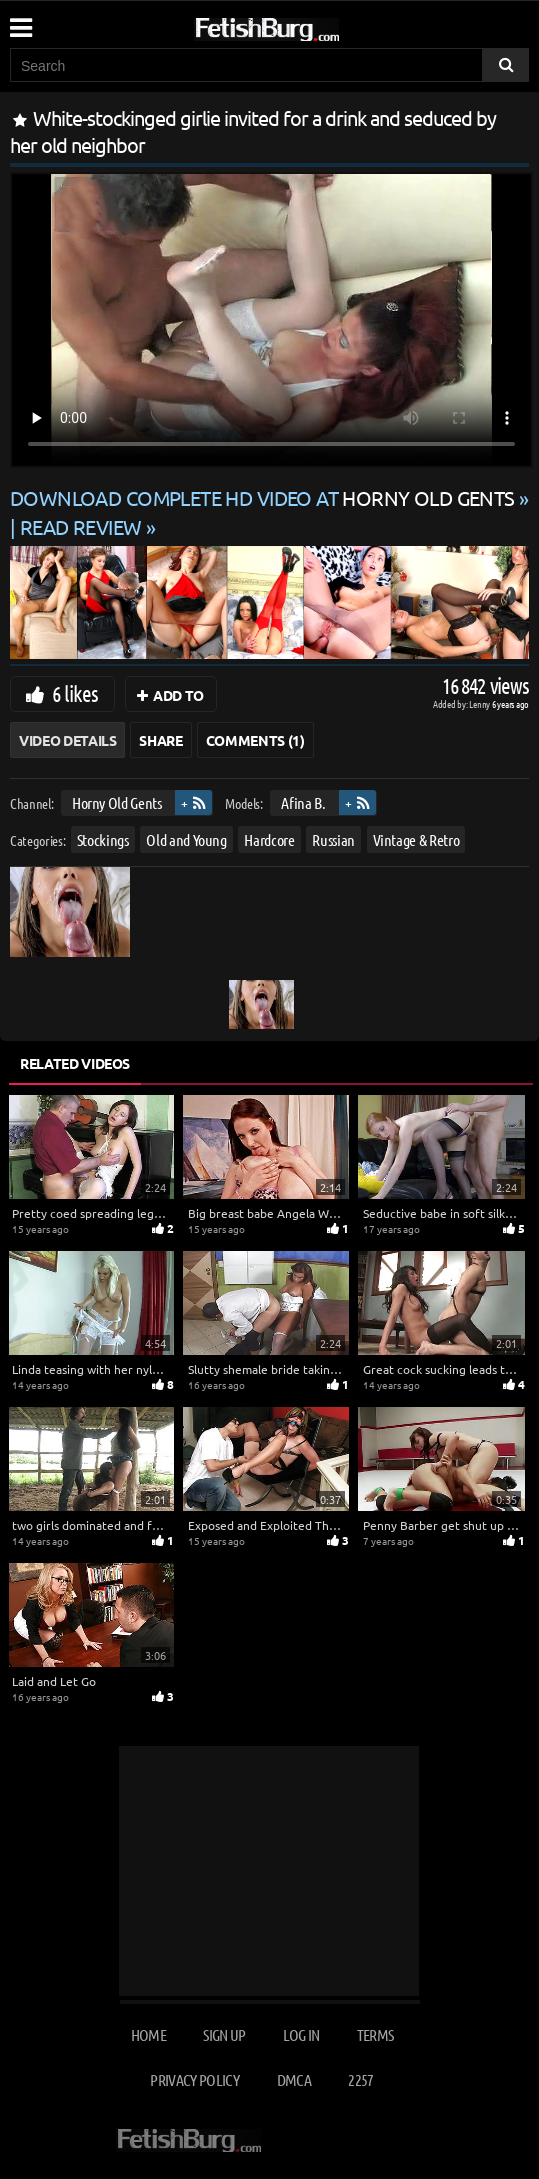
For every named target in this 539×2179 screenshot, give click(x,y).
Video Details (67, 740)
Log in (301, 2034)
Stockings (103, 839)
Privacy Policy (194, 2079)
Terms (375, 2034)
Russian (333, 839)
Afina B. (303, 802)
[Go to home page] (305, 25)
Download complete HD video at (264, 497)
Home (148, 2034)
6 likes (75, 693)
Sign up (224, 2034)
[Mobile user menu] (20, 21)
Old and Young (186, 839)
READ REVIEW (81, 526)
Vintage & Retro (416, 839)
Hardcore (269, 839)
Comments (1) (255, 740)
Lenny (480, 703)
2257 (360, 2079)
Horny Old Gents (117, 802)
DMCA (294, 2079)
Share (160, 740)
